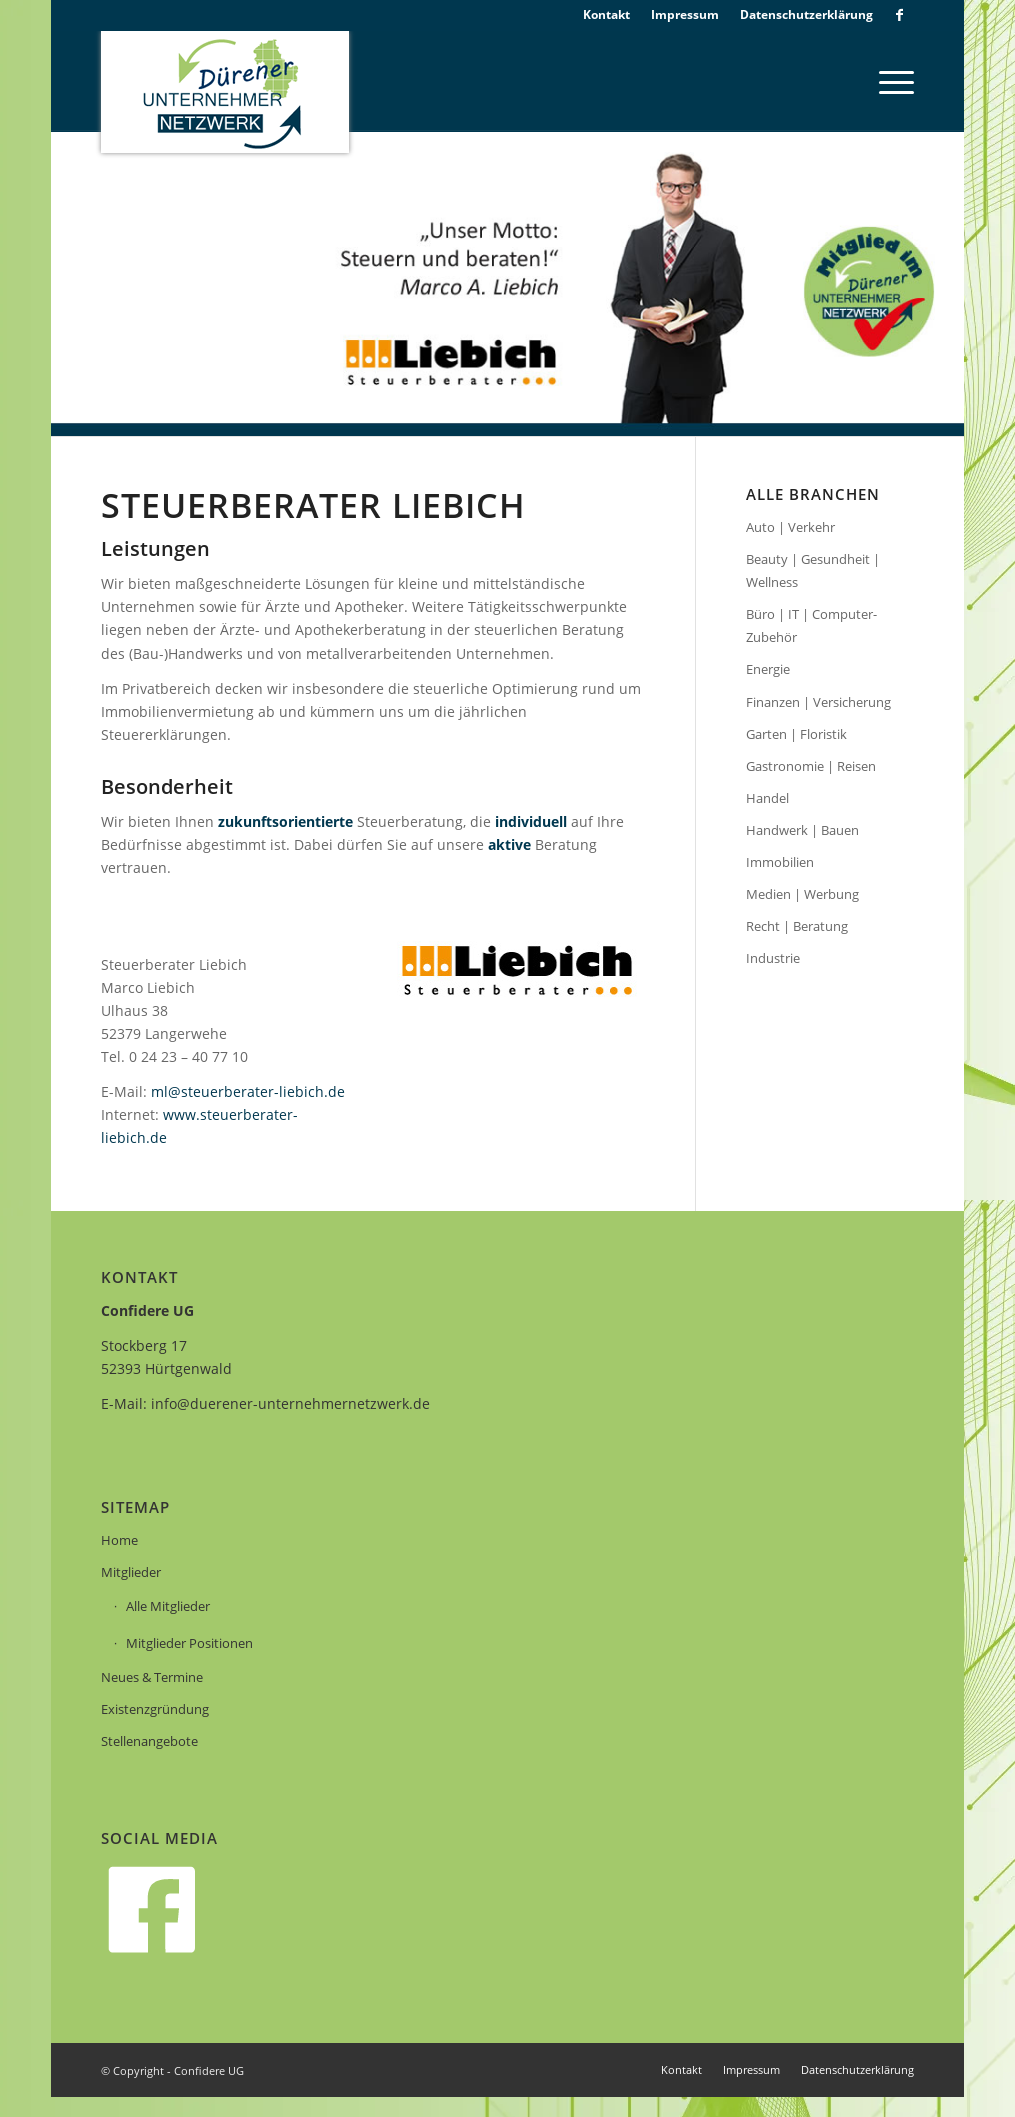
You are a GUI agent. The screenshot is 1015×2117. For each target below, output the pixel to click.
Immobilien (780, 862)
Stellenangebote (149, 1741)
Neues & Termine (152, 1677)
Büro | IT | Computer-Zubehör (811, 625)
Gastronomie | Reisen (811, 766)
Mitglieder (131, 1572)
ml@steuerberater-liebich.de (248, 1091)
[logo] (225, 92)
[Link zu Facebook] (899, 15)
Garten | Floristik (796, 734)
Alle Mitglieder (168, 1606)
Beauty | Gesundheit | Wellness (813, 570)
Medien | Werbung (802, 894)
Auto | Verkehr (790, 527)
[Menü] (890, 81)
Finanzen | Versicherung (818, 702)
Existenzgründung (155, 1709)
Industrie (773, 958)
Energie (768, 669)
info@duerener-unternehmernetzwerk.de (290, 1403)
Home (119, 1540)
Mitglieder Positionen (189, 1643)
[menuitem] (607, 15)
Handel (767, 798)
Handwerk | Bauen (802, 830)
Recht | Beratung (797, 926)
